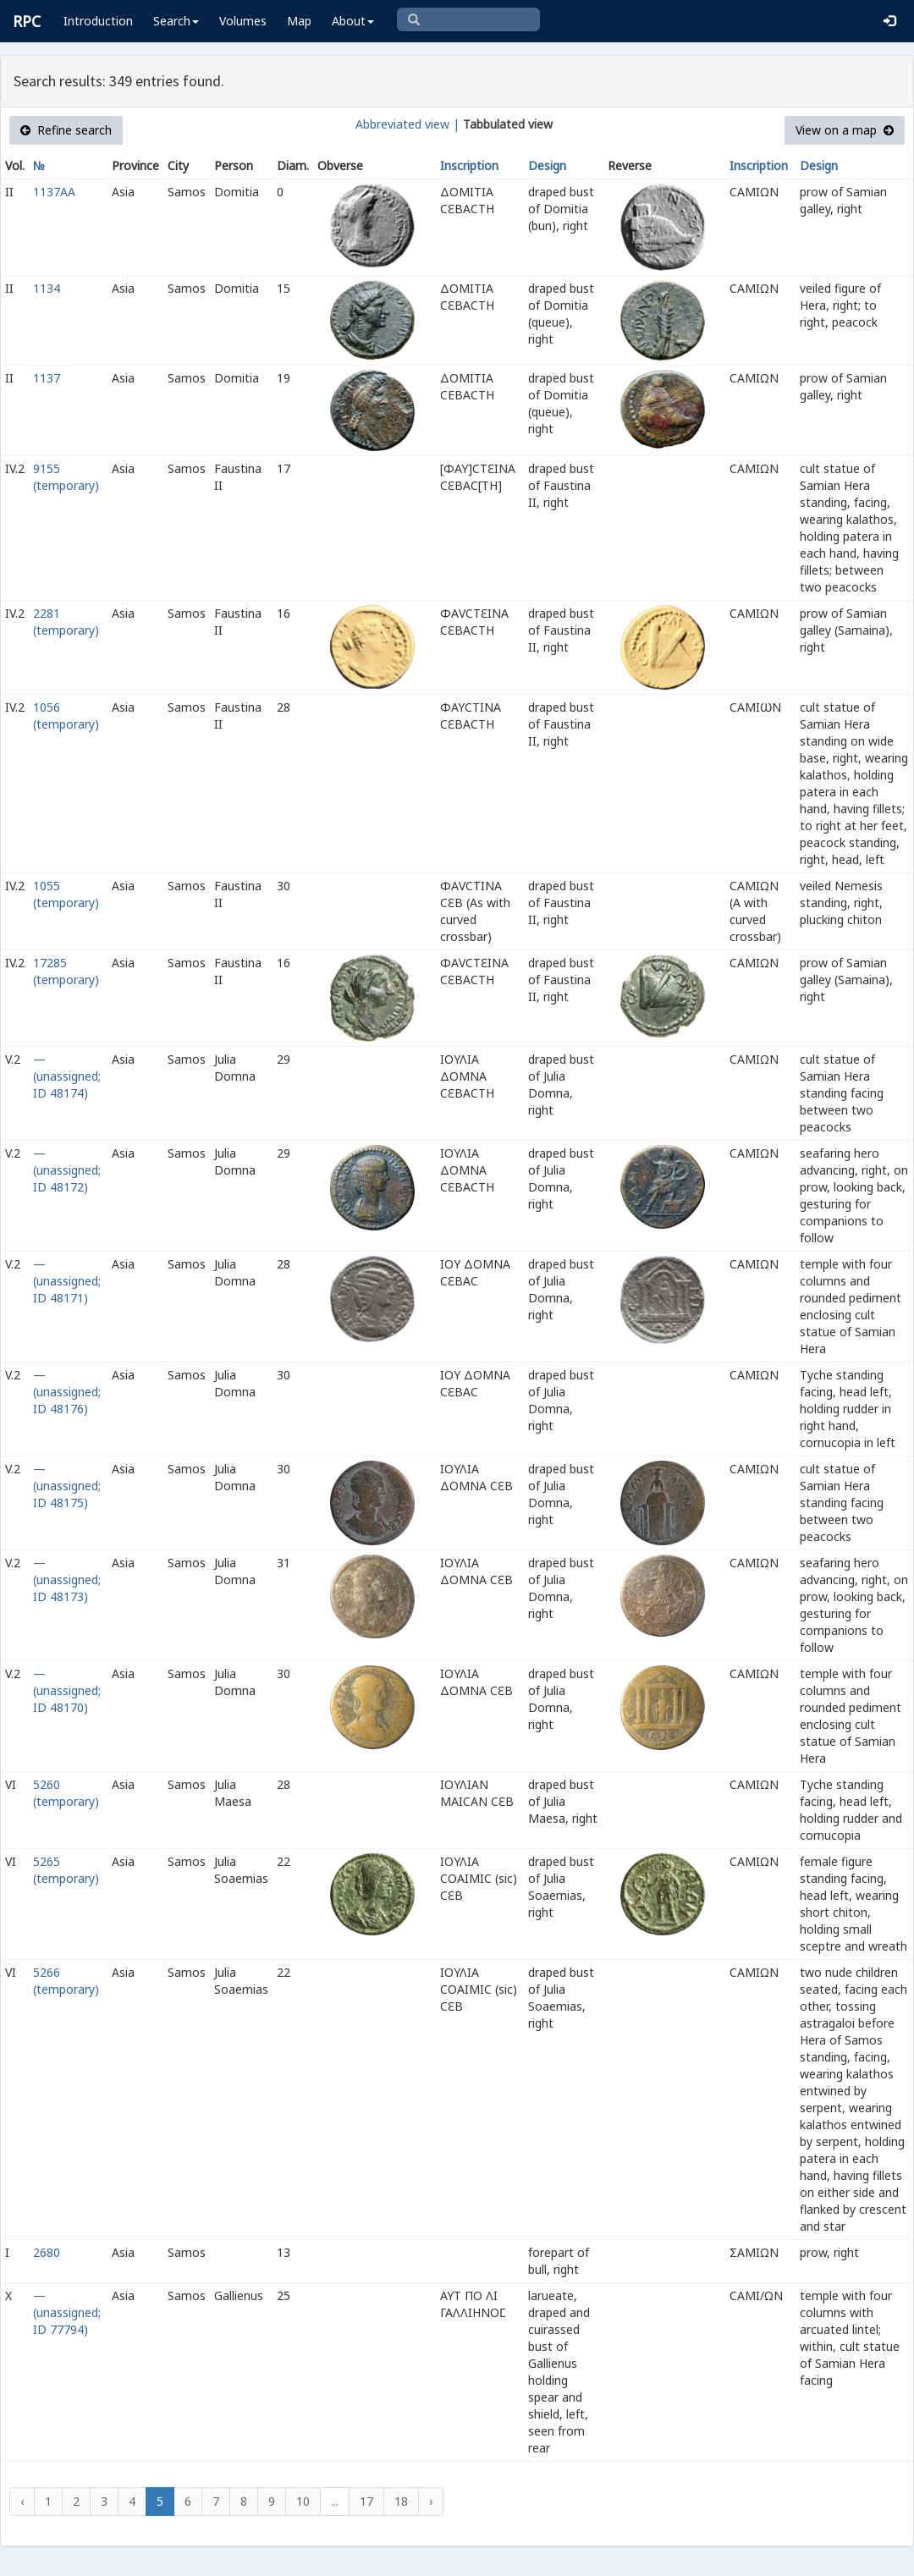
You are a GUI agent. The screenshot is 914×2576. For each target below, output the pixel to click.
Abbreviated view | (407, 124)
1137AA (54, 192)
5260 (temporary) (66, 1792)
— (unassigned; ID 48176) (67, 1392)
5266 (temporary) (66, 1980)
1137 (46, 378)
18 (401, 2501)
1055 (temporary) (66, 894)
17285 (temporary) (66, 971)
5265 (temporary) (66, 1869)
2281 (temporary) (66, 621)
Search (176, 21)
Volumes (243, 21)
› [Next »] (430, 2501)
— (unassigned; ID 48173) (67, 1579)
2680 (46, 2252)
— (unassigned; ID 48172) (67, 1170)
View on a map (845, 130)
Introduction (98, 21)
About (353, 21)
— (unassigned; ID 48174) (67, 1076)
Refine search (66, 130)
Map (299, 21)
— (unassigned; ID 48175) (67, 1486)
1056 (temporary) (66, 715)
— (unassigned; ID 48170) (67, 1690)
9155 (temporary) (66, 476)
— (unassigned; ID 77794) (67, 2312)
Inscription (469, 165)
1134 (46, 288)
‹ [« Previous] (22, 2501)
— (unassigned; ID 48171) (67, 1281)
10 (303, 2501)
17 (366, 2501)
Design (547, 165)
